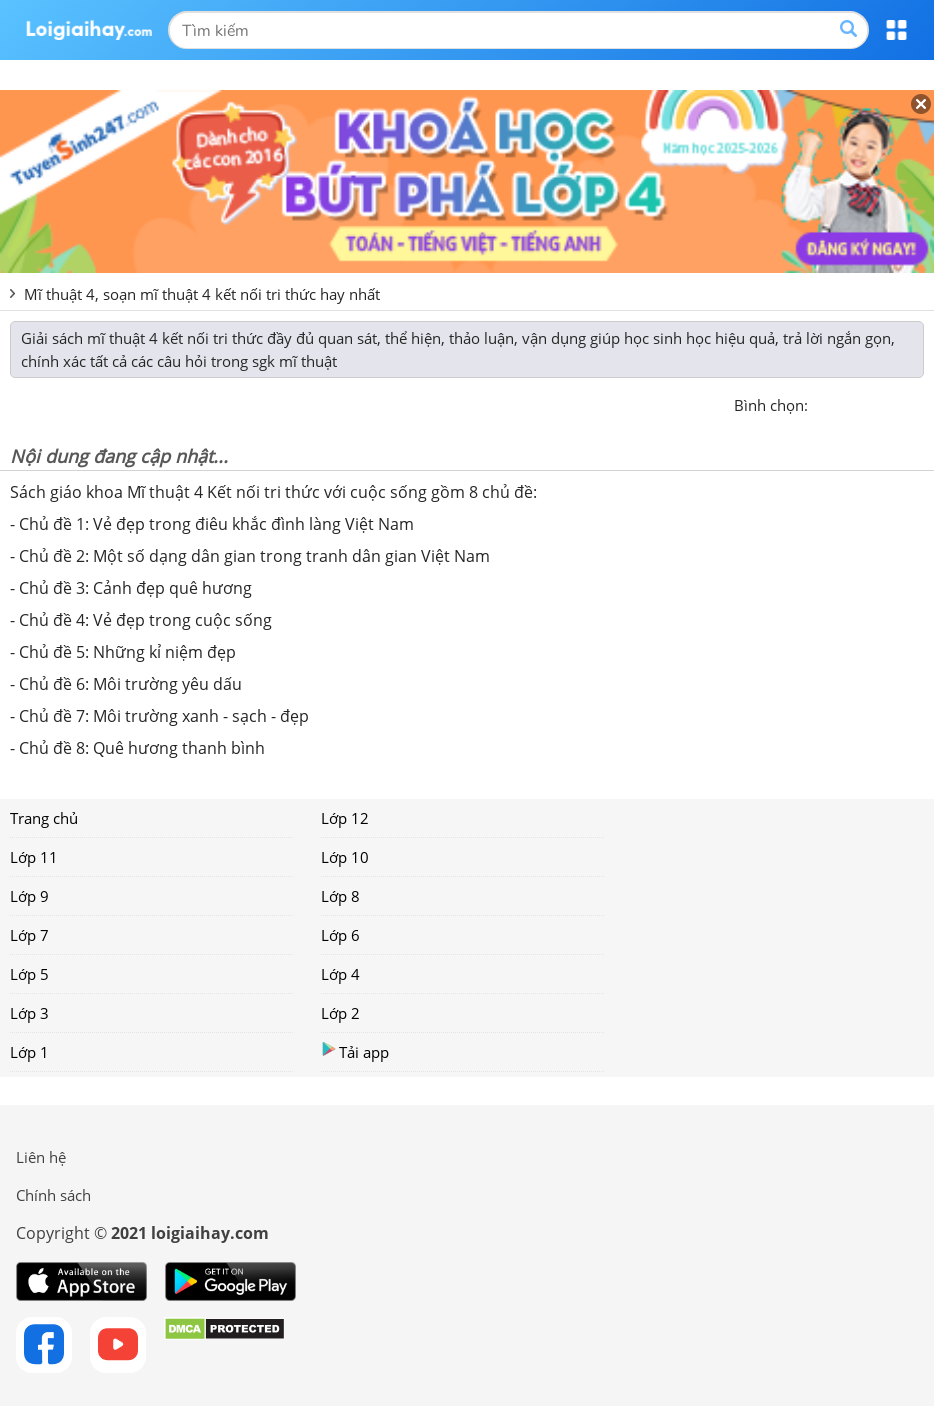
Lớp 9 (29, 896)
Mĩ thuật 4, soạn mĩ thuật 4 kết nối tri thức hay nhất (202, 294)
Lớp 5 (29, 974)
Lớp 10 (345, 857)
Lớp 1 (29, 1052)
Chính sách (53, 1195)
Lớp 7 (29, 935)
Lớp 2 (340, 1013)
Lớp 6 (340, 935)
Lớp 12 (345, 818)
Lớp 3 (29, 1013)
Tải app (355, 1051)
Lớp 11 (34, 857)
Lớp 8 (340, 896)
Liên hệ (41, 1157)
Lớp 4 (340, 974)
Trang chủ (44, 818)
